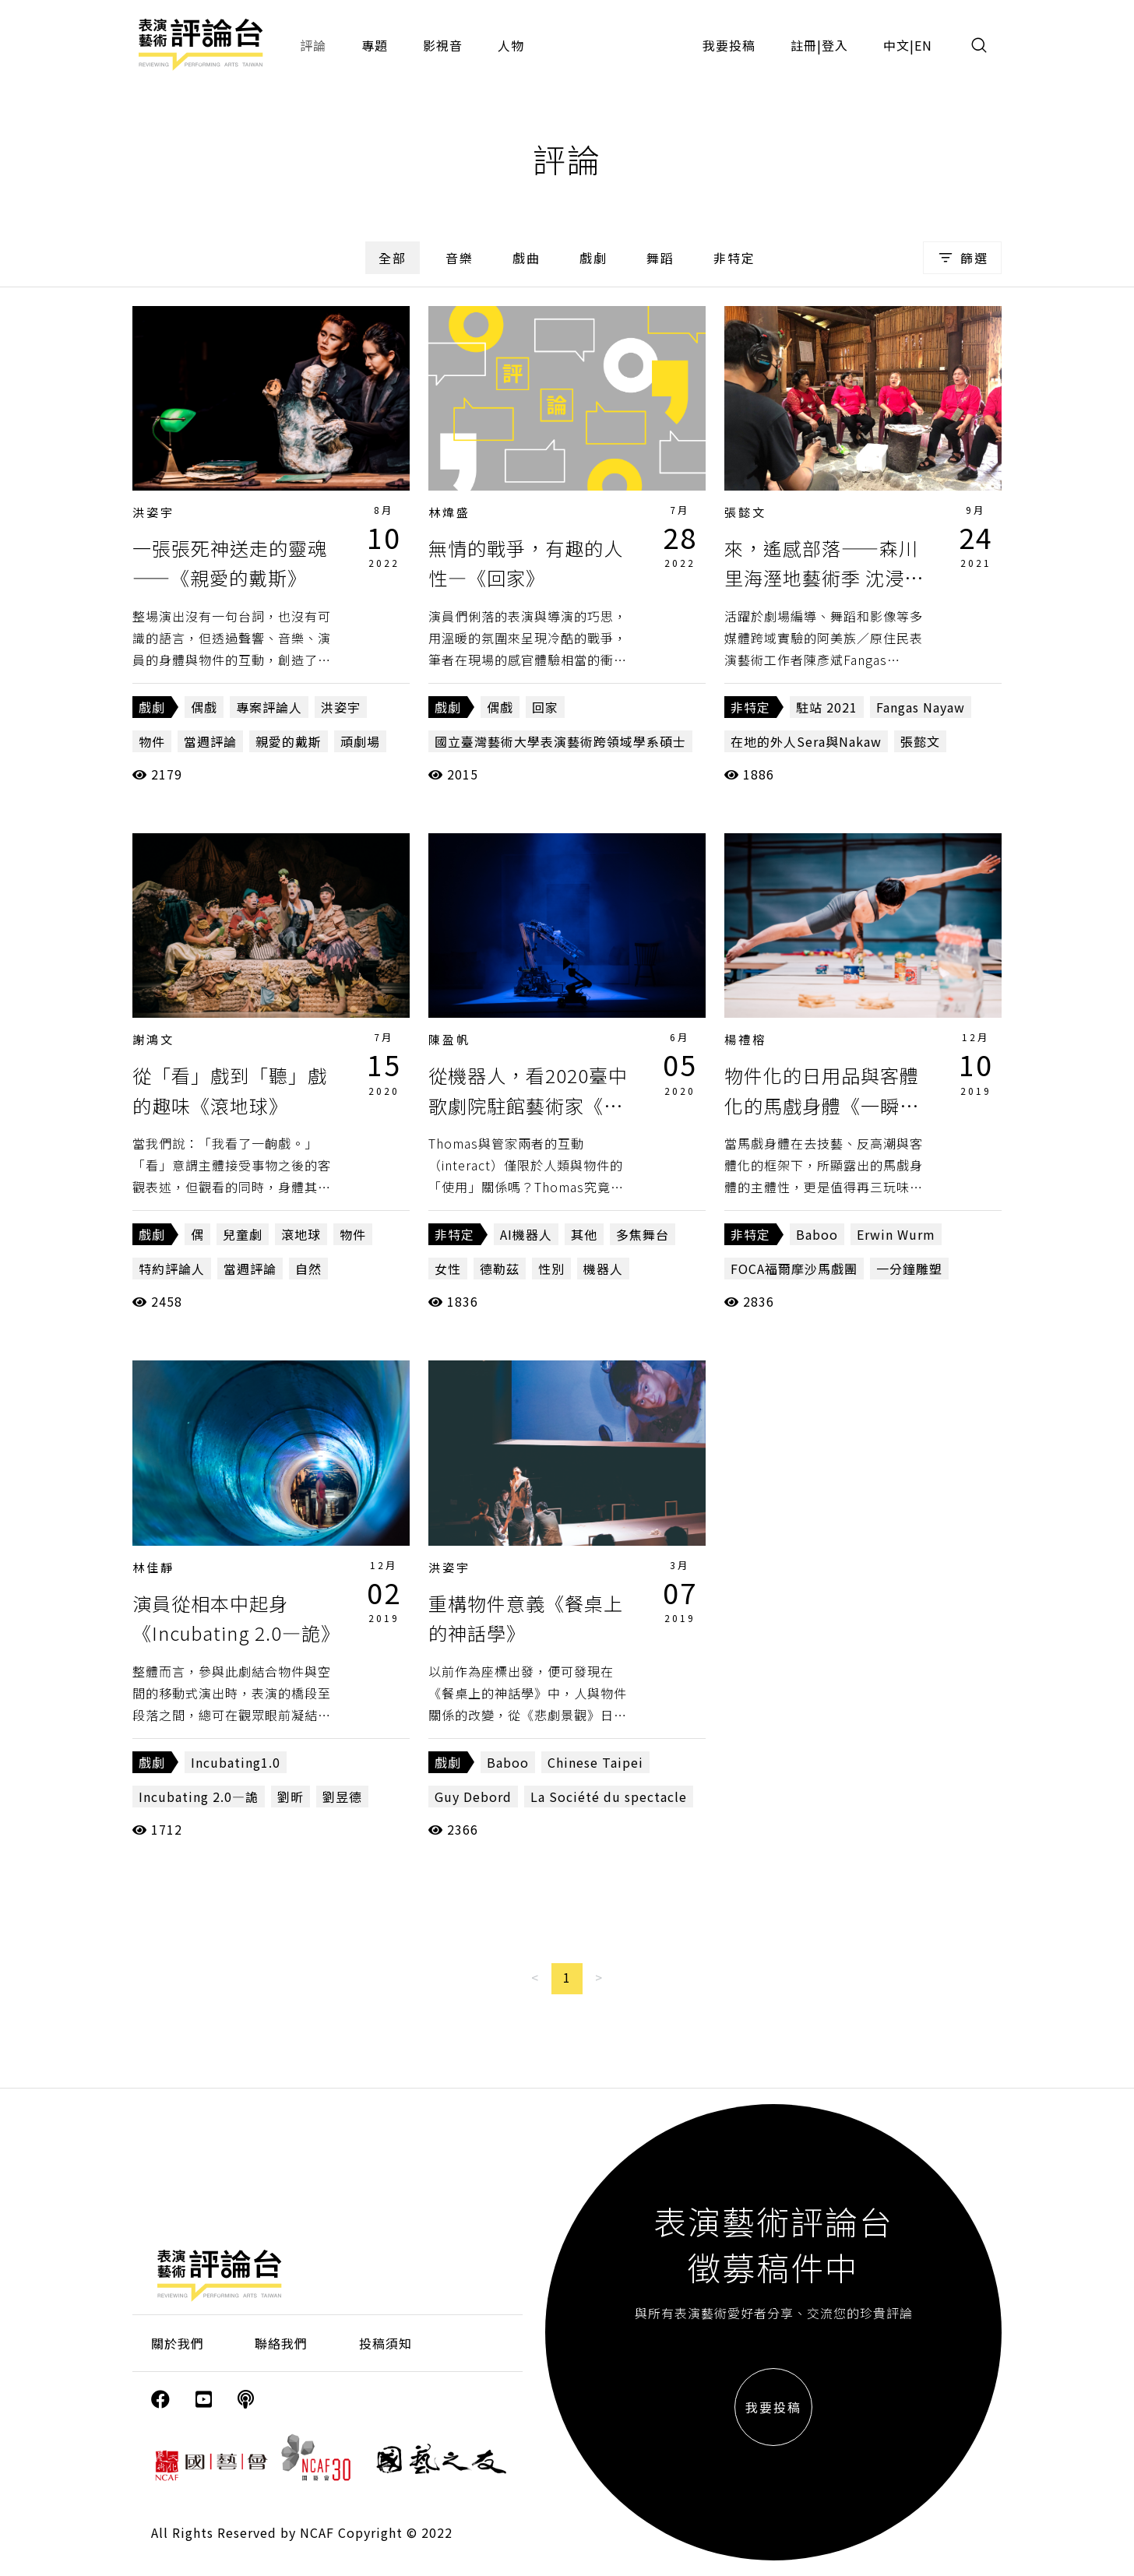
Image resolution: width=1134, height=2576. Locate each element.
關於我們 (177, 2343)
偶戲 (204, 707)
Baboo (817, 1234)
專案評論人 (269, 707)
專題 (374, 45)
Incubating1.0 (235, 1762)
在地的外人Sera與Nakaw (806, 741)
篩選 (962, 257)
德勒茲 (499, 1268)
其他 (584, 1234)
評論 (313, 45)
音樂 (460, 257)
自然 (308, 1268)
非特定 (734, 257)
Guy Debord (473, 1796)
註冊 (804, 45)
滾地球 (301, 1234)
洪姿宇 (153, 512)
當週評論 (210, 741)
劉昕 (290, 1796)
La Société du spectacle (608, 1796)
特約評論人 (172, 1268)
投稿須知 (385, 2343)
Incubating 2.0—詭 (199, 1796)
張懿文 (745, 512)
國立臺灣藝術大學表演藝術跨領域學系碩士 (560, 741)
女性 (448, 1268)
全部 (393, 257)
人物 (511, 45)
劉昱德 (342, 1796)
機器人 (603, 1268)
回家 (545, 707)
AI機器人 (526, 1234)
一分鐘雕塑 (909, 1268)
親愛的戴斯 (288, 741)
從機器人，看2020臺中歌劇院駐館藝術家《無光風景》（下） (528, 1105)
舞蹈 (660, 257)
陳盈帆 (449, 1039)
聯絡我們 (281, 2343)
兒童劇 (242, 1234)
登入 (835, 45)
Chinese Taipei (595, 1762)
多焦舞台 (642, 1234)
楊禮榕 (745, 1039)
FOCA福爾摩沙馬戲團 (794, 1268)
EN (923, 45)
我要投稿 (729, 45)
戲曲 (526, 257)
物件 (152, 741)
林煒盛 (449, 512)
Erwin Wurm (896, 1234)
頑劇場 (360, 741)
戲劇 (593, 257)
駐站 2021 (827, 707)
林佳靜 (153, 1567)
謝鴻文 (153, 1039)
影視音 (443, 45)
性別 (551, 1268)
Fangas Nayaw (920, 707)
